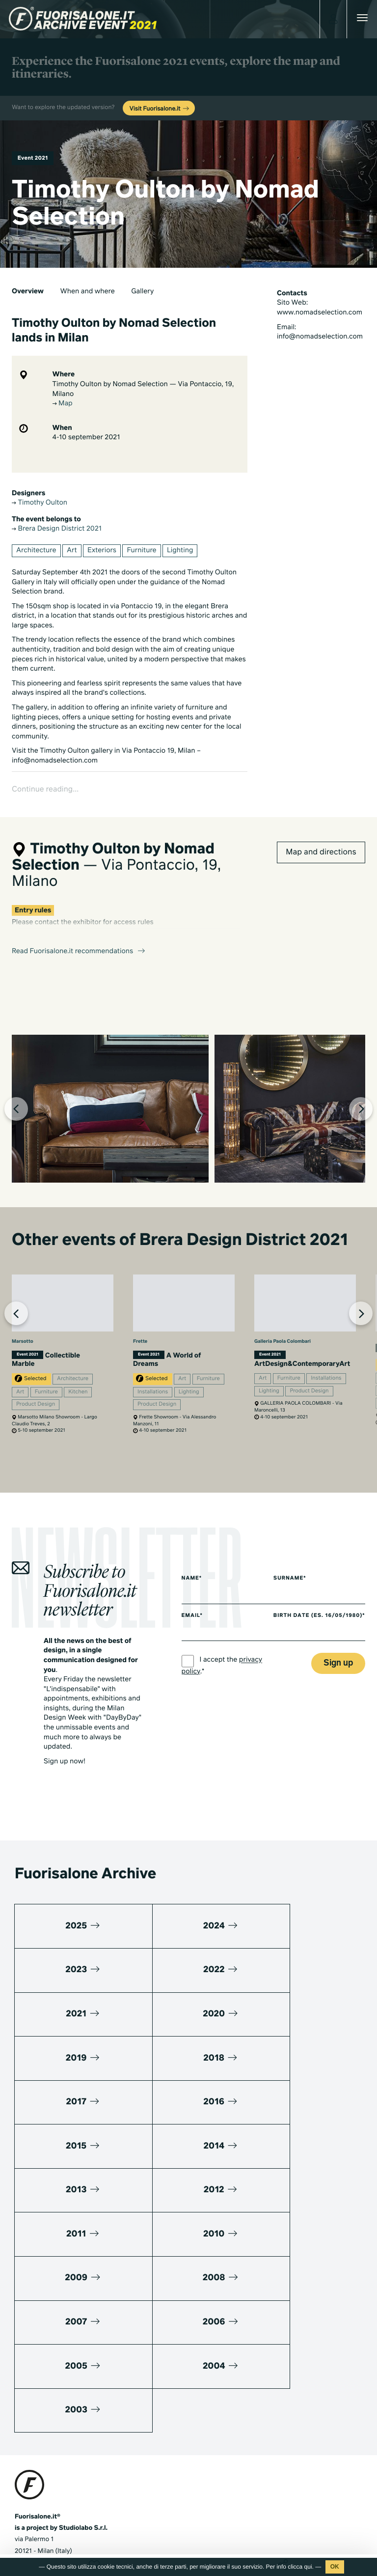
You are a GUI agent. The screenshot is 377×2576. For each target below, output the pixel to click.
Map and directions (321, 826)
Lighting (180, 550)
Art (72, 550)
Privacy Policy (35, 2530)
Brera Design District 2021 (57, 529)
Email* (192, 1623)
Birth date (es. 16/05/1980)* (304, 1626)
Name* (192, 1586)
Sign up (338, 1677)
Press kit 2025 (36, 2459)
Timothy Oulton (39, 503)
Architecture (36, 550)
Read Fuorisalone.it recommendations (79, 925)
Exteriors (101, 550)
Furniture (141, 550)
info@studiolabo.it (52, 2410)
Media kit (28, 2447)
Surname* (295, 1586)
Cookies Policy (82, 2530)
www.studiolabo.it (51, 2422)
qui (308, 2566)
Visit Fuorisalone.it (160, 109)
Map (63, 403)
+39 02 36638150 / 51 (53, 2399)
